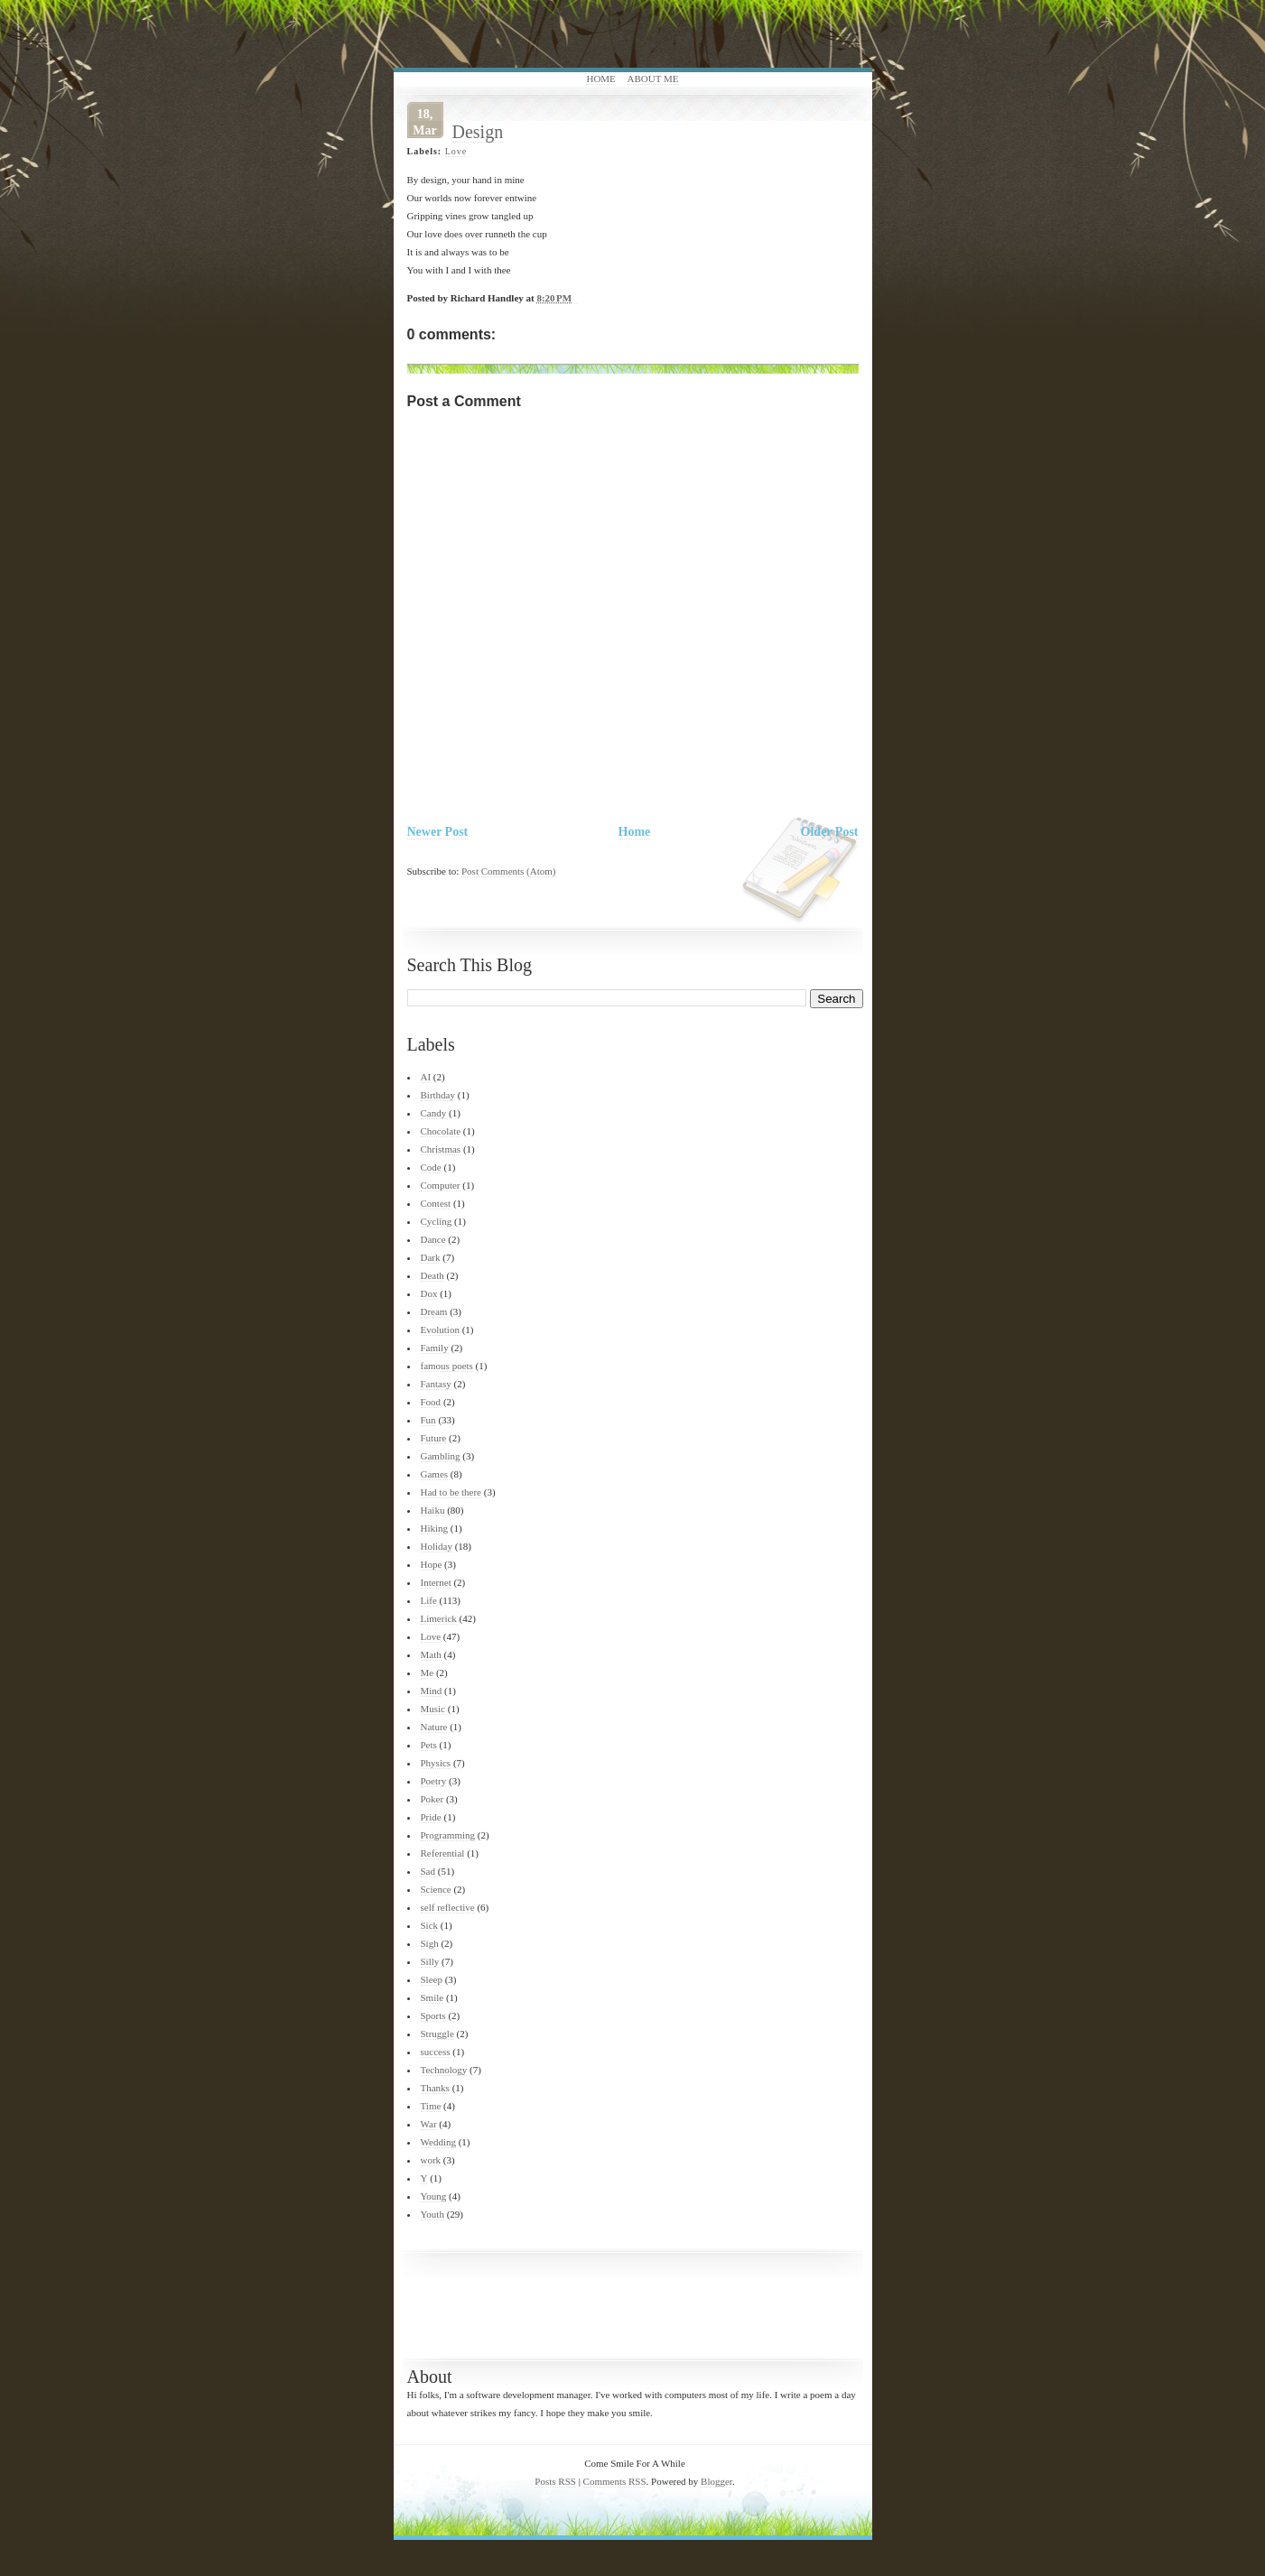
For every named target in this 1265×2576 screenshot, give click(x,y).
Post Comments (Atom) (508, 871)
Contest (436, 1203)
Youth (432, 2214)
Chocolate (441, 1131)
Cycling (436, 1221)
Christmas (441, 1149)
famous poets (447, 1365)
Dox (429, 1293)
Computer (440, 1185)
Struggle (437, 2033)
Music (433, 1708)
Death (432, 1275)
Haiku (433, 1510)
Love (456, 151)
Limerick (439, 1618)
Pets (429, 1744)
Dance (433, 1239)
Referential (443, 1853)
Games (435, 1474)
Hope (431, 1564)
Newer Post (438, 832)
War (429, 2123)
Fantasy (436, 1383)
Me (427, 1672)
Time (431, 2105)
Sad (428, 1871)
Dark (431, 1257)
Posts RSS (555, 2481)
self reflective (448, 1907)
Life (429, 1600)
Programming (448, 1835)
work (431, 2159)
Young (434, 2196)
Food (431, 1401)
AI (426, 1076)
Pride (431, 1817)
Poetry (434, 1780)
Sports (433, 2015)
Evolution (440, 1329)
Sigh (430, 1943)
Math (431, 1654)
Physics (436, 1762)
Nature (434, 1726)
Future (434, 1437)
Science (436, 1889)
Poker (432, 1798)
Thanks (435, 2087)
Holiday (436, 1546)
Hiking (435, 1528)
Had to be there (451, 1492)
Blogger (716, 2481)
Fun (428, 1419)
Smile (432, 1997)
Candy (434, 1112)
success (436, 2051)
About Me (653, 78)
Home (600, 78)
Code (431, 1167)
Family (435, 1347)
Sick (430, 1925)
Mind (431, 1690)
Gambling (440, 1455)
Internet (436, 1582)
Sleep (431, 1979)
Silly (430, 1961)
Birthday (438, 1094)
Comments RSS (614, 2481)
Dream (434, 1311)
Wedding (438, 2141)
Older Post (830, 832)
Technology (444, 2069)
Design (478, 132)
